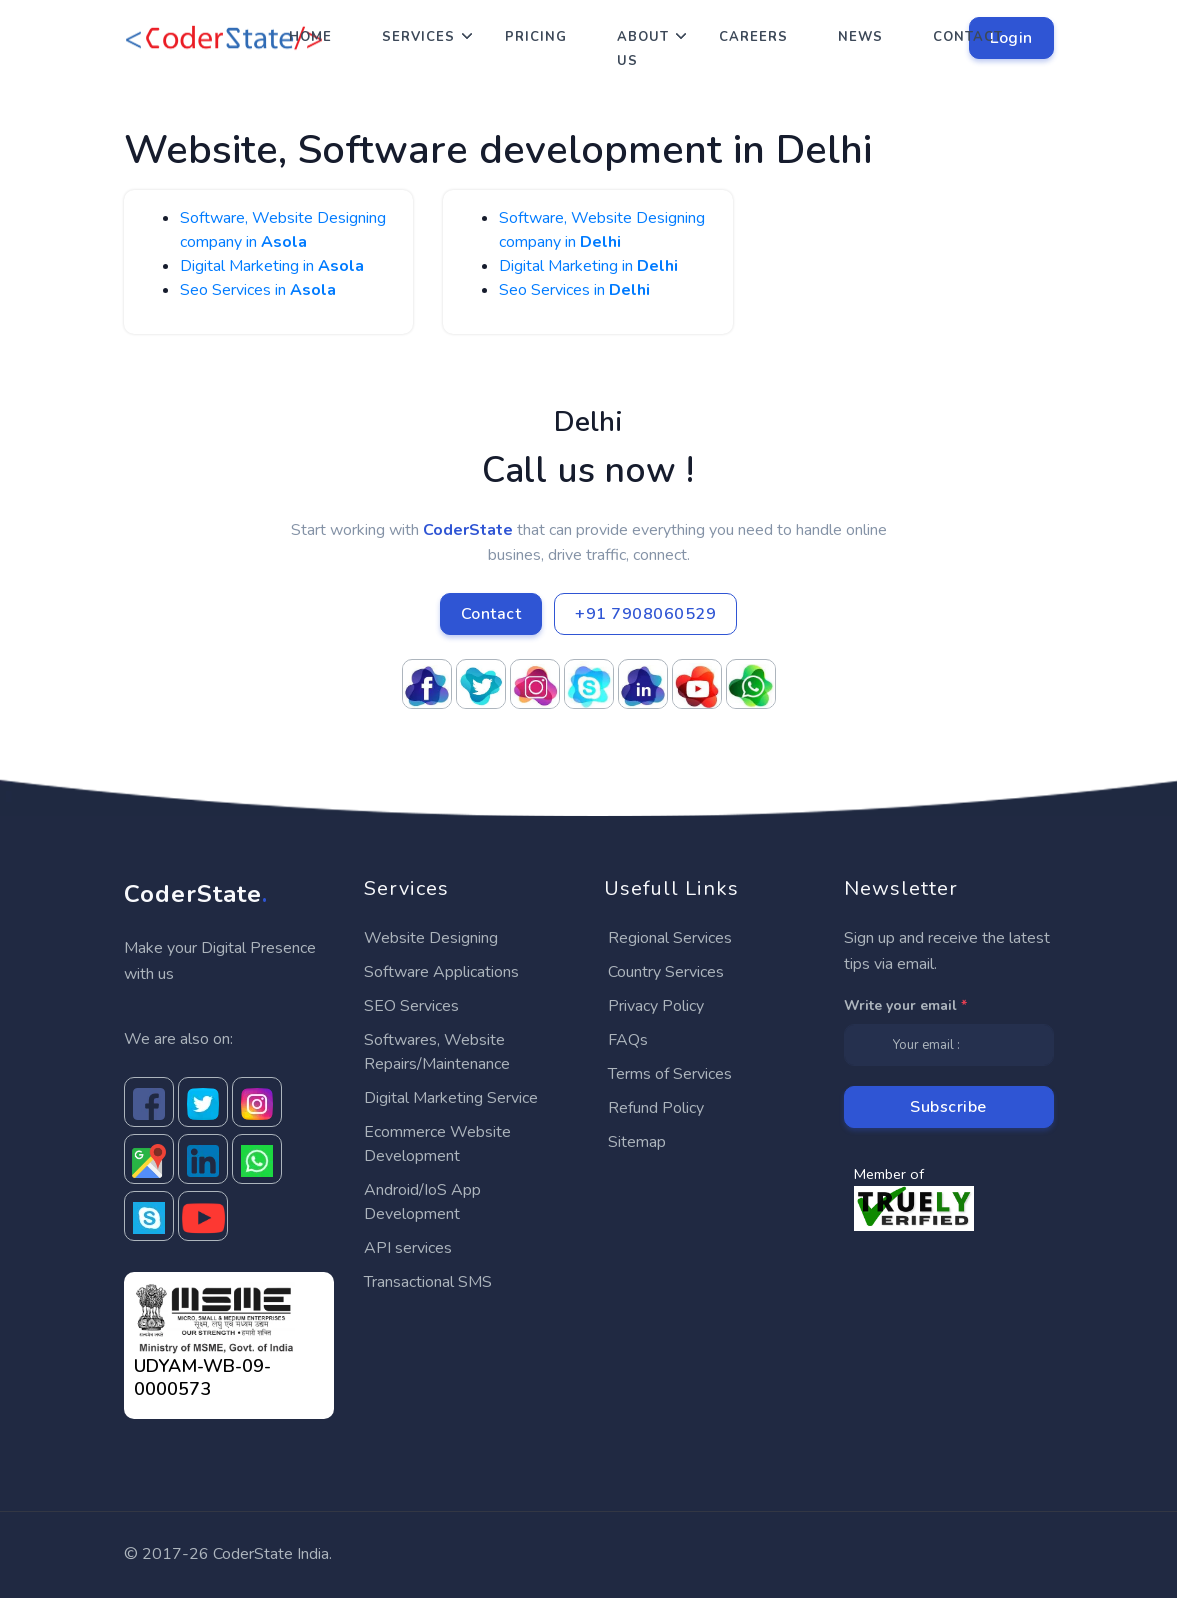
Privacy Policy (656, 1006)
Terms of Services (670, 1074)
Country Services (666, 972)
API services (408, 1248)
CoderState (196, 894)
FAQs (628, 1040)
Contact (968, 37)
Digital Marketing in (272, 266)
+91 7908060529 (645, 614)
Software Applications (441, 972)
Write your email (905, 1005)
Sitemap (637, 1142)
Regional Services (670, 938)
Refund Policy (656, 1108)
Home (310, 37)
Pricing (536, 37)
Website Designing (431, 938)
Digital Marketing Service (451, 1098)
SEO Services (411, 1006)
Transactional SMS (428, 1282)
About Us (643, 49)
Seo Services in (258, 290)
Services (418, 37)
